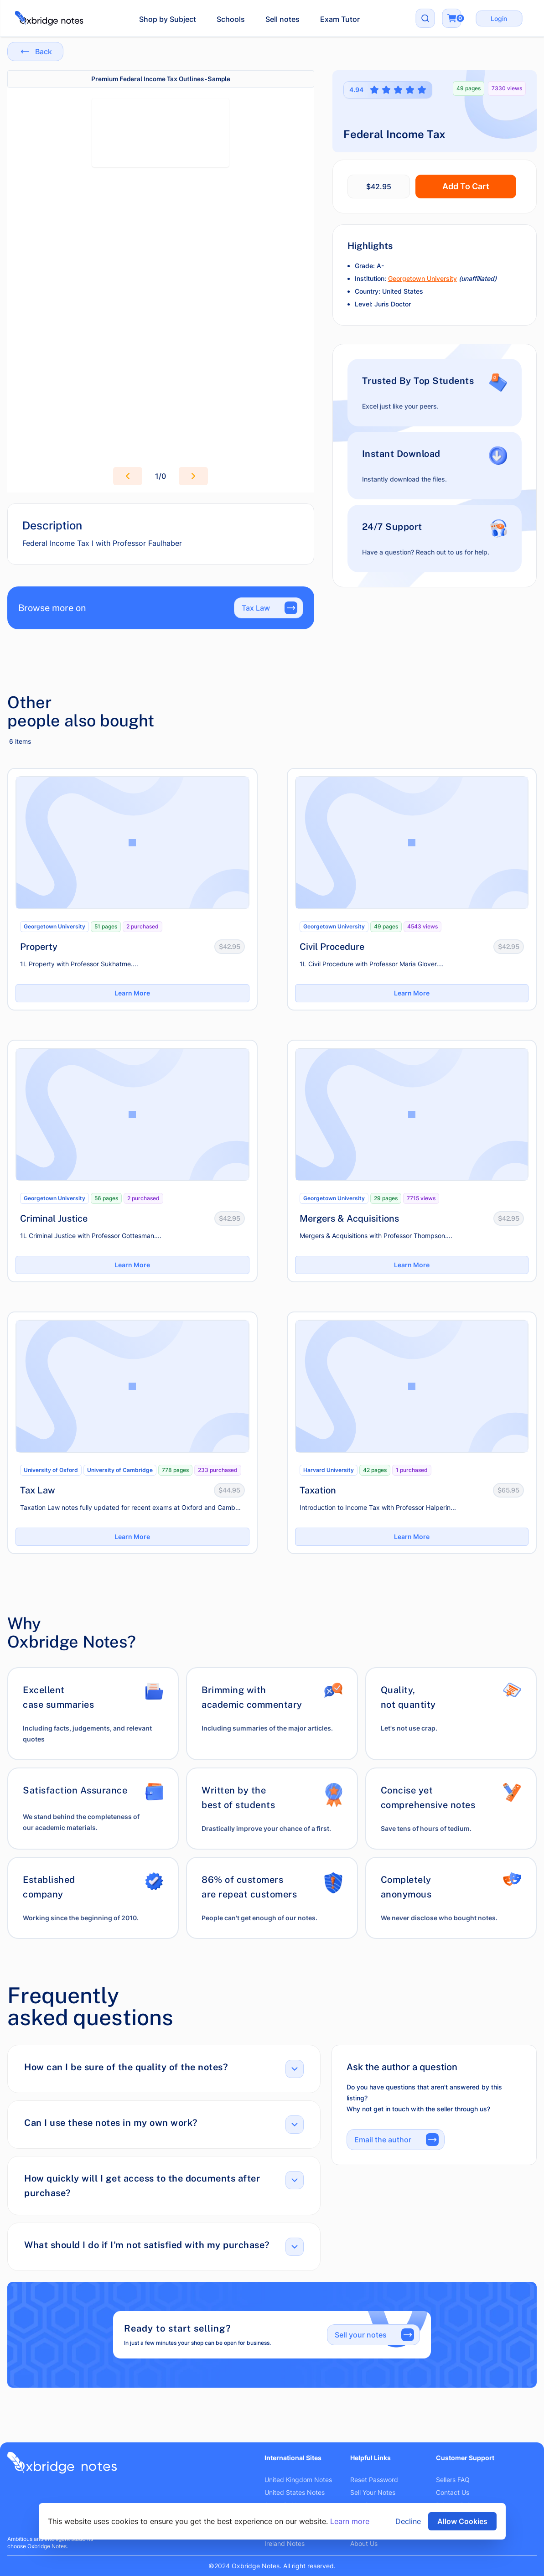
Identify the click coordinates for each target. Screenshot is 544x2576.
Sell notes (282, 19)
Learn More (132, 993)
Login (499, 18)
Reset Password (374, 2479)
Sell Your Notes (372, 2492)
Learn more (349, 2521)
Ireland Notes (284, 2543)
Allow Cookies (462, 2521)
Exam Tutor (340, 19)
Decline (408, 2521)
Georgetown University (422, 278)
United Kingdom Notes (298, 2479)
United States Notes (294, 2492)
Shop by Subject (167, 19)
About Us (364, 2543)
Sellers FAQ (453, 2479)
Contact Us (452, 2492)
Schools (231, 19)
